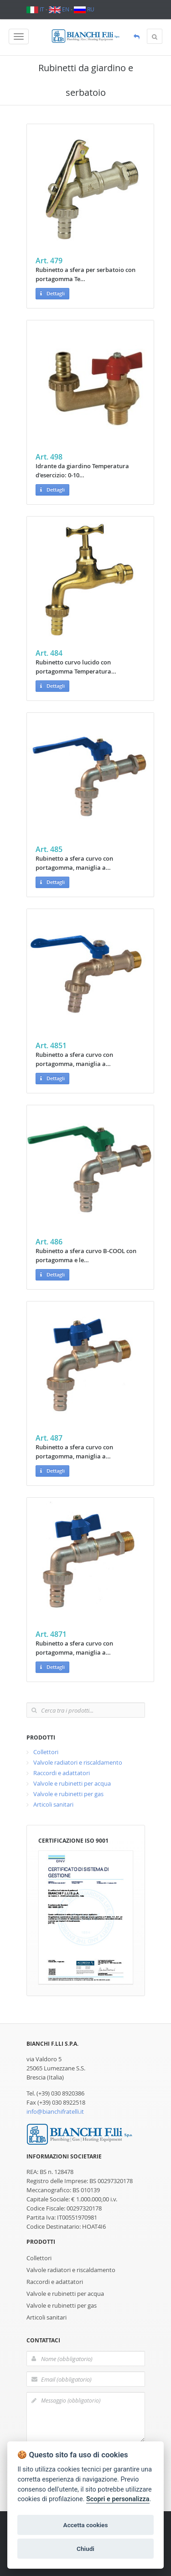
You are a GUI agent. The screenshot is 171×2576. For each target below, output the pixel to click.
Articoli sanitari (53, 1804)
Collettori (45, 1752)
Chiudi (85, 2548)
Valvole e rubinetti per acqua (72, 1783)
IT (35, 9)
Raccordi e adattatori (61, 1773)
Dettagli (52, 294)
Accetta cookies (85, 2525)
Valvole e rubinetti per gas (68, 1794)
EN (59, 9)
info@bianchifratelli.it (55, 2111)
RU (84, 9)
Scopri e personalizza (117, 2499)
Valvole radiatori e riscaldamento (77, 1762)
